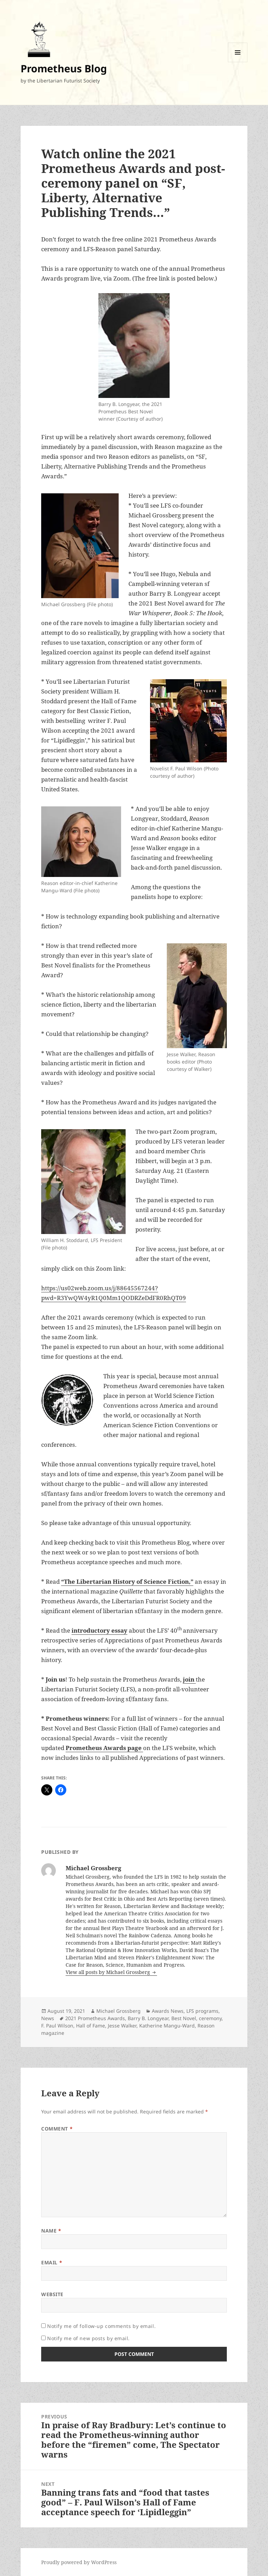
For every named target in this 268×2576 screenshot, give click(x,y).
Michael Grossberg (118, 2011)
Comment (57, 2128)
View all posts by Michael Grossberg (108, 1972)
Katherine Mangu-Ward (167, 2025)
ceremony (210, 2018)
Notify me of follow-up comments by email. (101, 2326)
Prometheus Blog (64, 68)
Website (52, 2294)
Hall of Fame (90, 2025)
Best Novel (183, 2018)
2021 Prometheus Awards (95, 2018)
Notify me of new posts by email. (88, 2338)
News (47, 2018)
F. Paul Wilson (57, 2025)
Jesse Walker (122, 2025)
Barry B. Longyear (148, 2018)
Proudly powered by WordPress (79, 2562)
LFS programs (202, 2011)
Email (51, 2262)
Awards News (168, 2011)
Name (51, 2230)
